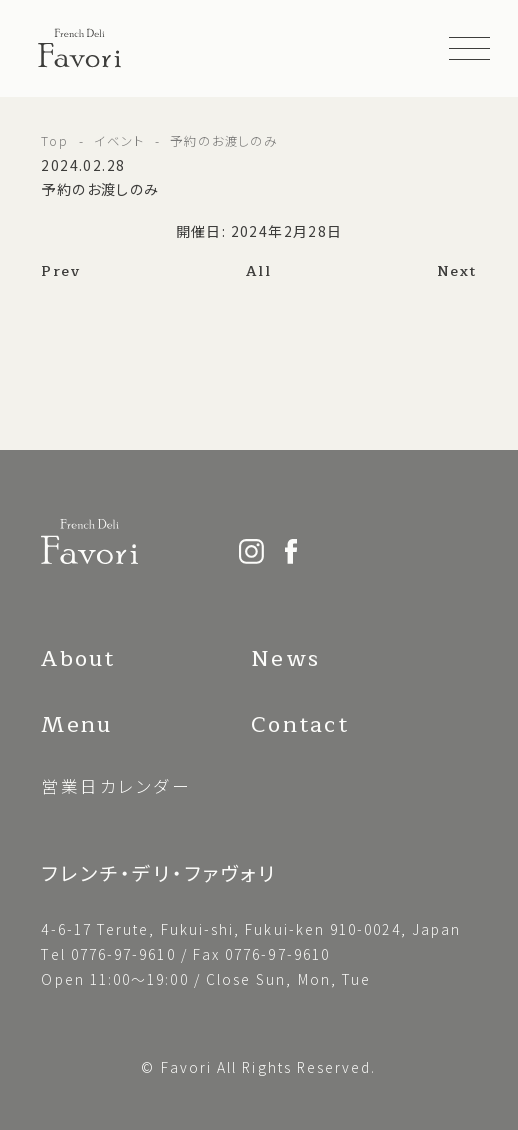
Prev (60, 271)
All (258, 271)
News (285, 659)
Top (55, 141)
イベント (119, 141)
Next (457, 271)
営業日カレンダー (116, 786)
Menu (76, 725)
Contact (299, 725)
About (78, 659)
